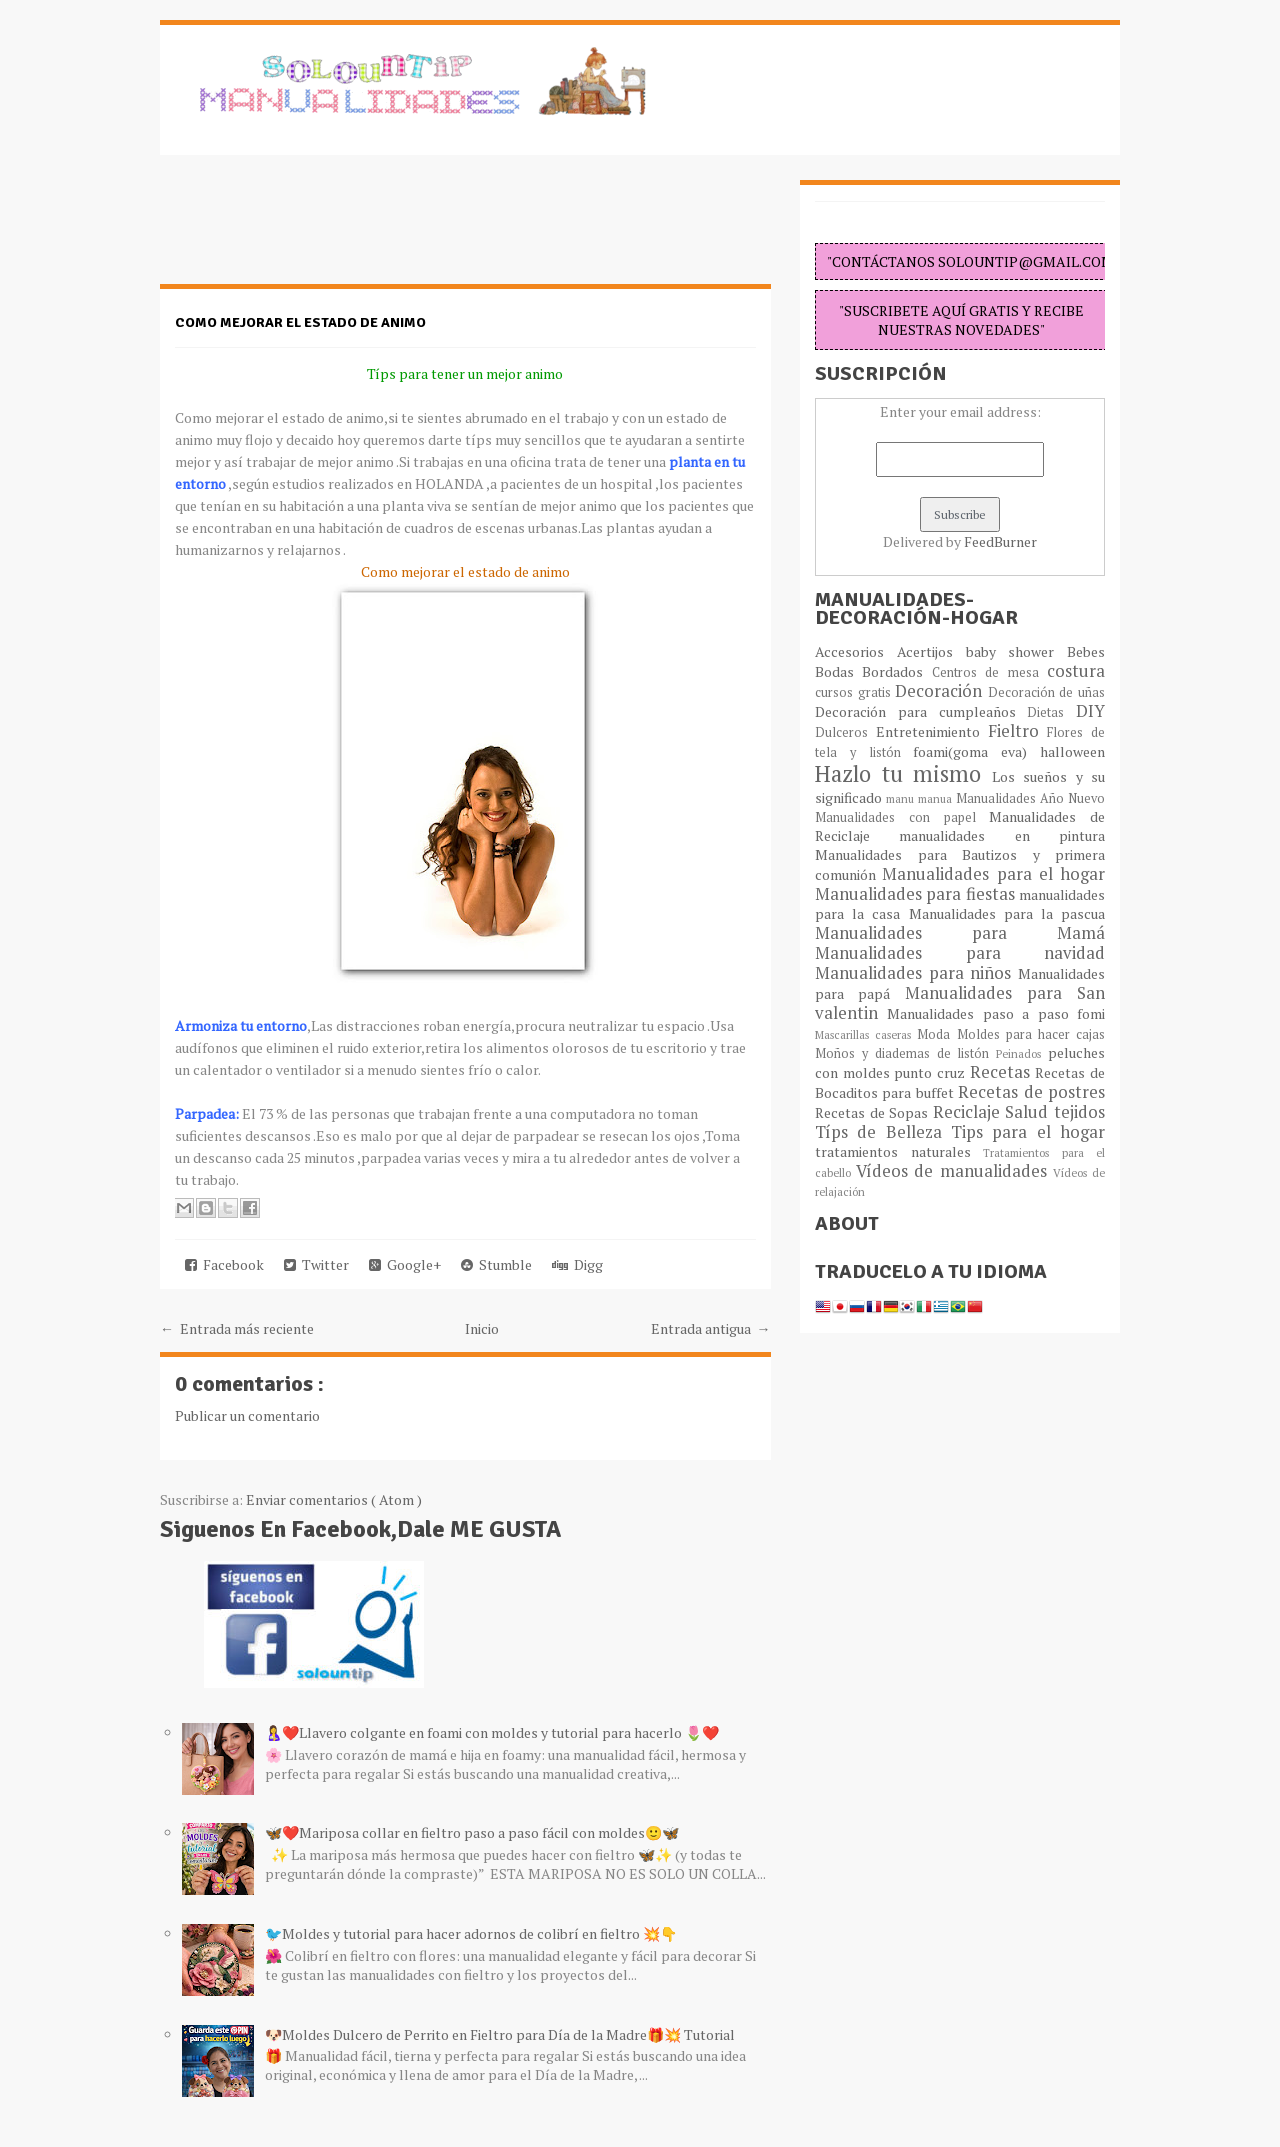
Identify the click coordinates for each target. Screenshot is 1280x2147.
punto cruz (931, 1072)
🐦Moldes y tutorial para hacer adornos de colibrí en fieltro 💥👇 (471, 1933)
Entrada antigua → (711, 1328)
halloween (1072, 751)
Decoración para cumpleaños (921, 711)
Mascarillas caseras (866, 1034)
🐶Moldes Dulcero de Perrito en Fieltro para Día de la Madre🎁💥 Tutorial (500, 2034)
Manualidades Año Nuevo (1030, 798)
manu (902, 798)
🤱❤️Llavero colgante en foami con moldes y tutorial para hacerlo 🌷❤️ (492, 1732)
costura (1076, 671)
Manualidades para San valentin (960, 1003)
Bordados (896, 671)
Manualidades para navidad (960, 953)
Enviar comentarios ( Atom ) (334, 1499)
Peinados (1022, 1053)
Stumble (496, 1264)
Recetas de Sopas (874, 1112)
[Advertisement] (320, 230)
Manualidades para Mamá (960, 933)
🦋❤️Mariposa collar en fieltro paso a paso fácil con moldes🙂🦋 (472, 1832)
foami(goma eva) (976, 751)
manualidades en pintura (1002, 835)
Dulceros (845, 732)
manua (937, 798)
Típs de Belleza (883, 1132)
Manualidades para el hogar (993, 874)
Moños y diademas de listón (905, 1053)
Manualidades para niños (916, 973)
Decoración (941, 691)
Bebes (1086, 651)
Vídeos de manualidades (954, 1171)
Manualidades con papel (902, 817)
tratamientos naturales (899, 1151)
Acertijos (931, 651)
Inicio (482, 1328)
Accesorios (856, 651)
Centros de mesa (989, 672)
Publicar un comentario (247, 1415)
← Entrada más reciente (237, 1328)
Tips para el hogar (1028, 1132)
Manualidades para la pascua (1007, 913)
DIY (1090, 711)
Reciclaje (969, 1112)
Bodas (838, 671)
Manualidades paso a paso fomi (996, 1013)
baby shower (1017, 651)
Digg (577, 1264)
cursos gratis (855, 692)
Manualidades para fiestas (917, 894)
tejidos (1079, 1112)
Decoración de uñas (1046, 692)
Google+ (405, 1264)
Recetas (1003, 1072)
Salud (1029, 1112)
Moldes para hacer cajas (1031, 1034)
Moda (936, 1034)
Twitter (316, 1264)
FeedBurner (1000, 541)
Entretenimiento (932, 731)
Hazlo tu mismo (903, 773)
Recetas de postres (1031, 1092)
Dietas (1051, 712)
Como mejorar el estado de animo (300, 322)
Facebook (224, 1264)
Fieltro (1018, 731)
